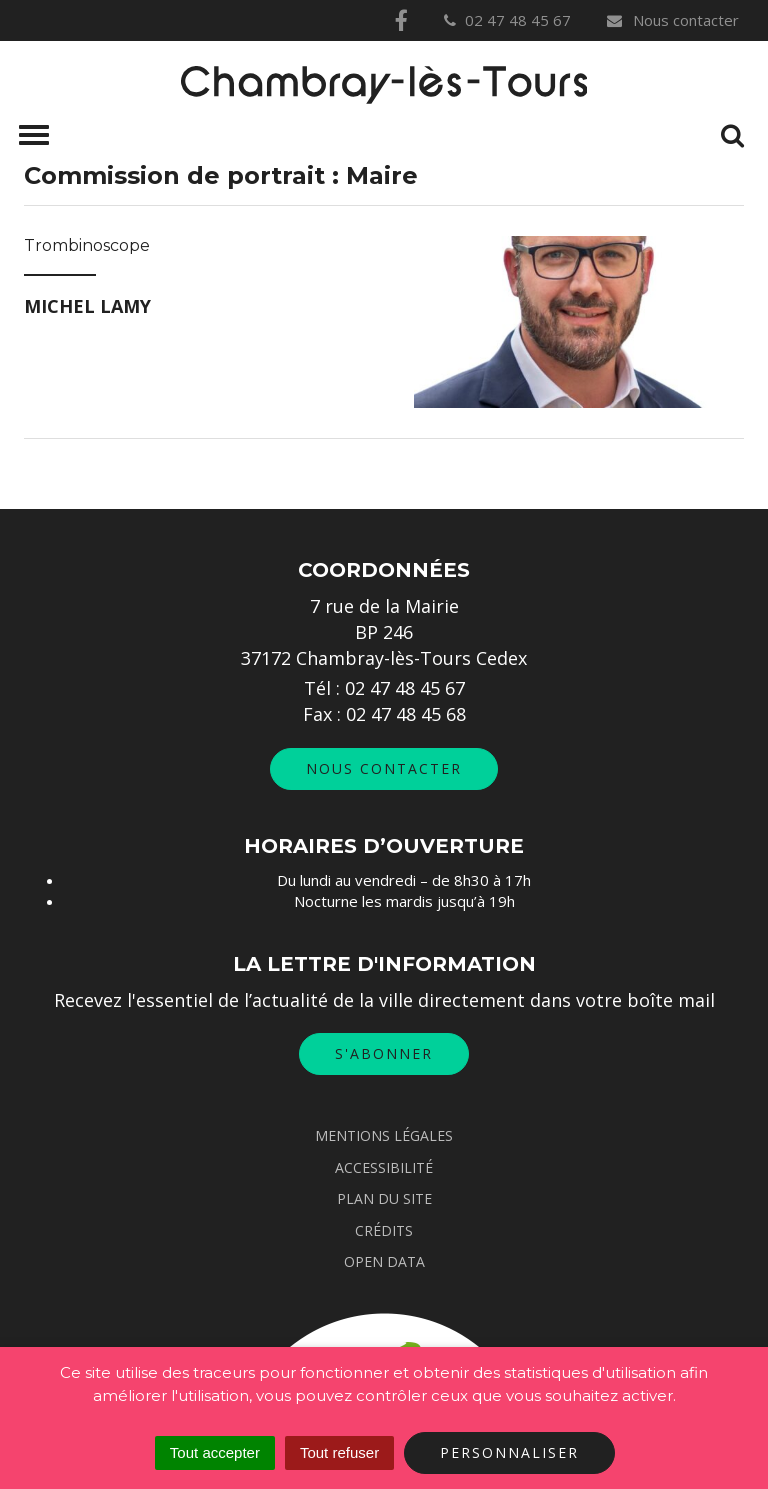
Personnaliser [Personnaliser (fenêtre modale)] (509, 1452)
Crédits (384, 1230)
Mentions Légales (384, 1135)
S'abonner (384, 1053)
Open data (384, 1261)
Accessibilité (384, 1167)
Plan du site (384, 1198)
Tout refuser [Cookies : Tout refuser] (339, 1452)
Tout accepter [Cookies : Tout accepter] (215, 1452)
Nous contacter (672, 20)
